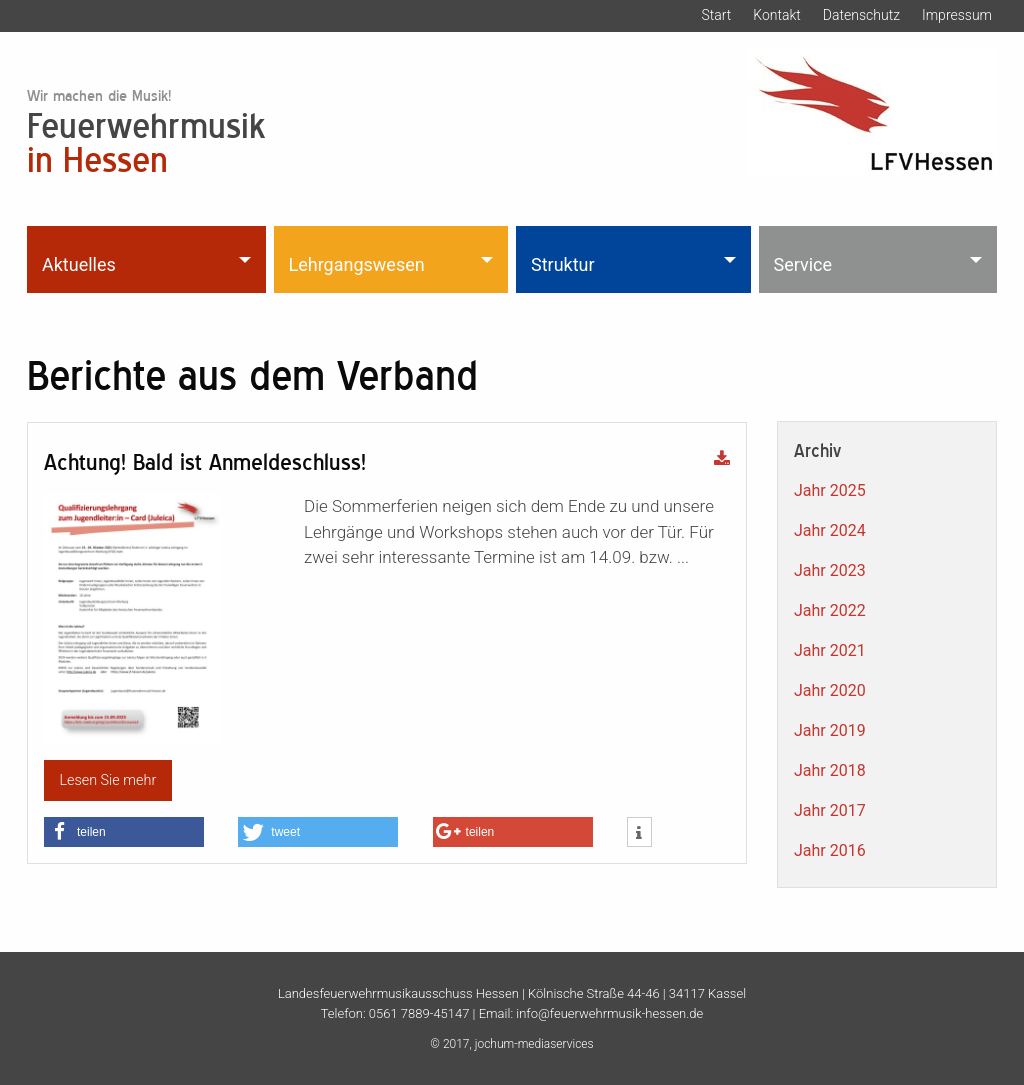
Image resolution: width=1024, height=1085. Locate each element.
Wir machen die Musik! (99, 95)
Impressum (957, 15)
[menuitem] (148, 259)
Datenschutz (861, 15)
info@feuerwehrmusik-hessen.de (609, 1013)
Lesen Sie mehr (107, 780)
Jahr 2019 (830, 730)
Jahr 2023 (830, 570)
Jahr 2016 (830, 850)
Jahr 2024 (830, 530)
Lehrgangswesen (357, 264)
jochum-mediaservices (534, 1044)
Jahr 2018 (830, 770)
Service (803, 264)
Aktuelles (79, 264)
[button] (124, 832)
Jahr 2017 (830, 810)
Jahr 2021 (830, 650)
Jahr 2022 (830, 610)
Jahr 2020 (830, 690)
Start (716, 15)
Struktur (563, 264)
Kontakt (777, 15)
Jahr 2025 (830, 490)
